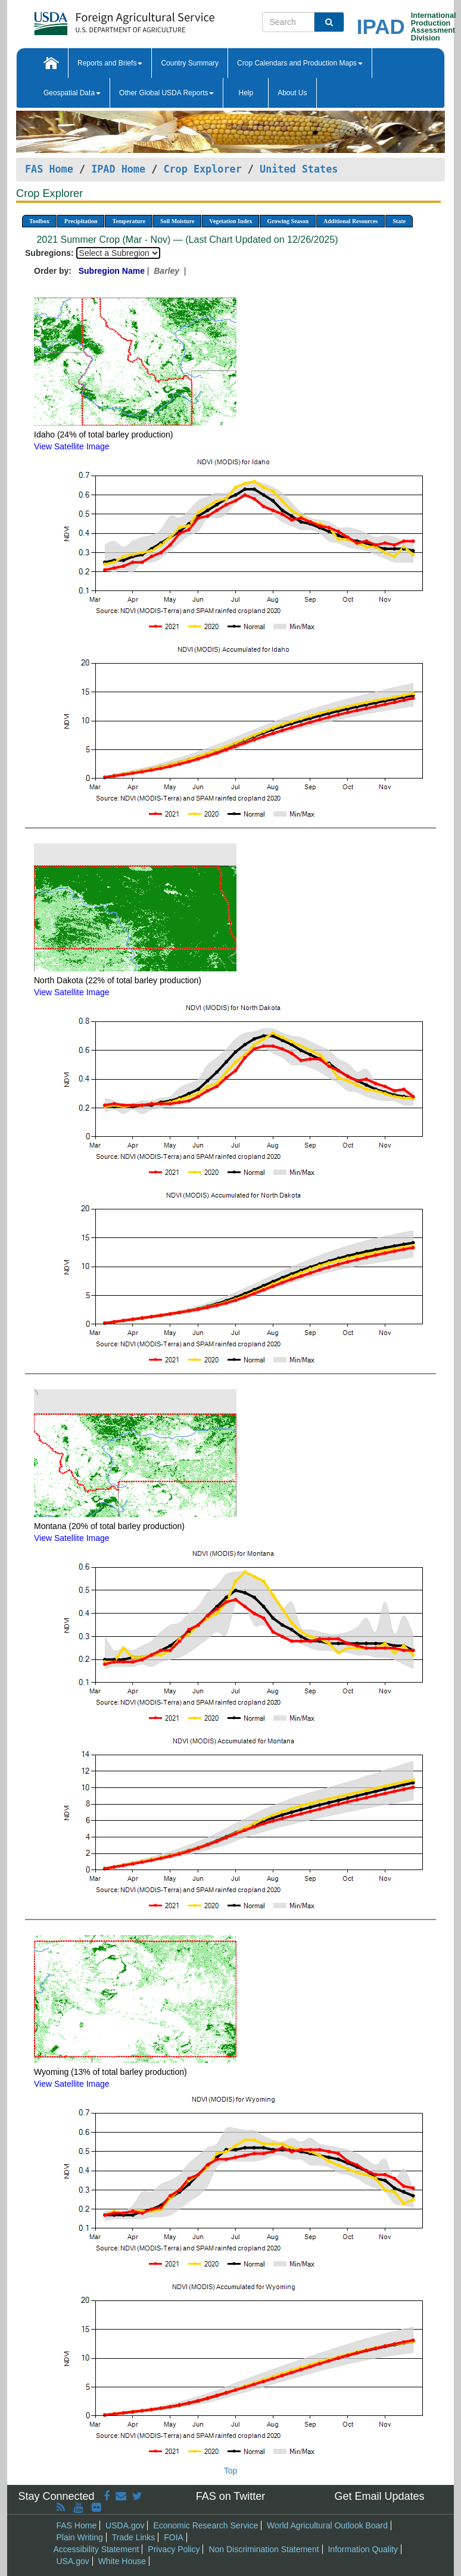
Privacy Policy (174, 2549)
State (399, 221)
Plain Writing (80, 2537)
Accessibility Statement (96, 2549)
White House (122, 2561)
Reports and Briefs (109, 63)
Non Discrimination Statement (263, 2549)
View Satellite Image (72, 446)
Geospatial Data (72, 93)
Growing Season (288, 221)
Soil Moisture (177, 221)
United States (299, 169)
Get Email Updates (379, 2496)
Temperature (128, 221)
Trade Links (133, 2537)
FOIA (173, 2537)
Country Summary (190, 63)
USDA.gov (124, 2525)
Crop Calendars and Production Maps (300, 63)
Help (245, 93)
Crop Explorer (202, 169)
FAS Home (49, 169)
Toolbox (39, 221)
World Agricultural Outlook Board (327, 2525)
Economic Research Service (205, 2525)
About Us (292, 93)
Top (231, 2470)
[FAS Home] (94, 19)
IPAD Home (118, 169)
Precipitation (80, 221)
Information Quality (363, 2549)
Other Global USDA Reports (166, 93)
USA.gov (73, 2561)
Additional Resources (350, 221)
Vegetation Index (230, 221)
